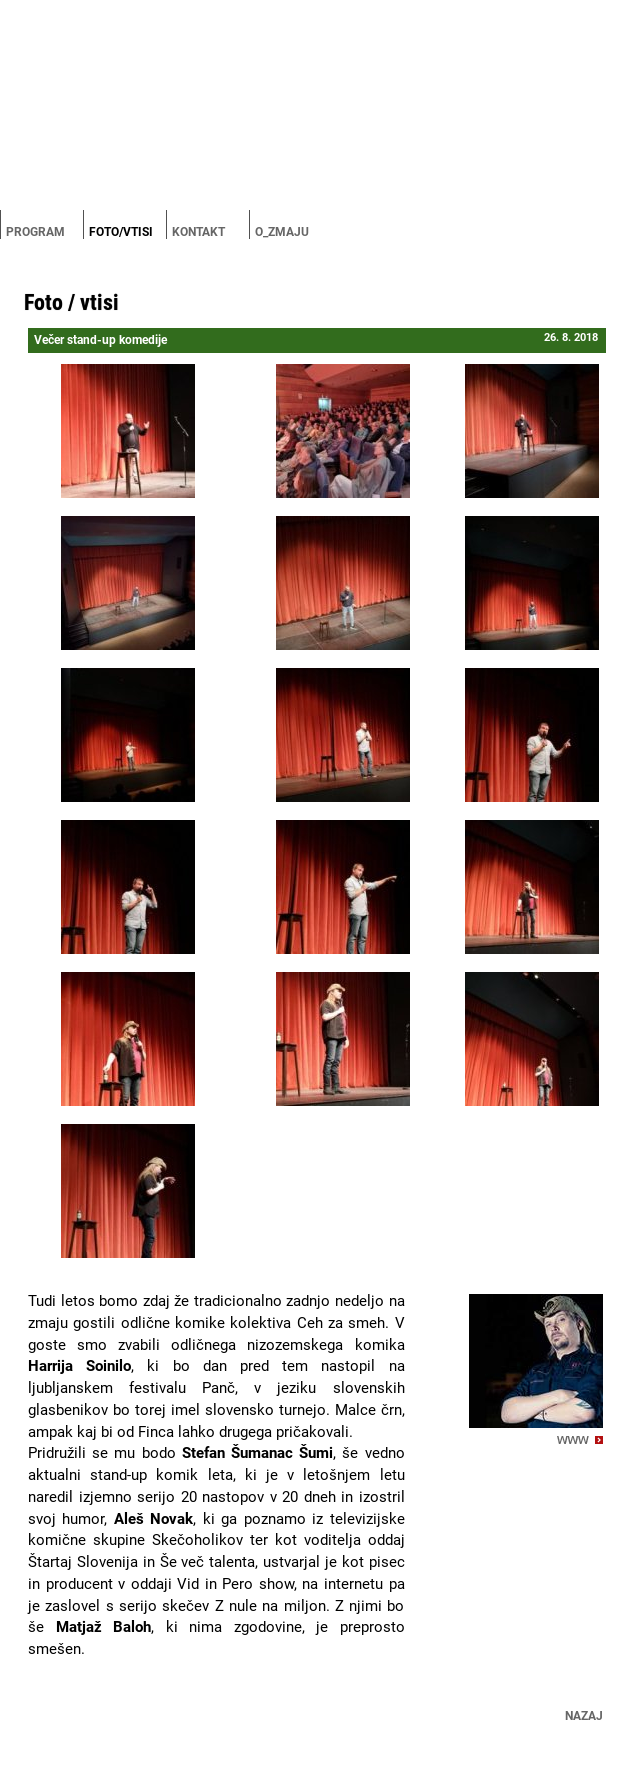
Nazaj (584, 1716)
